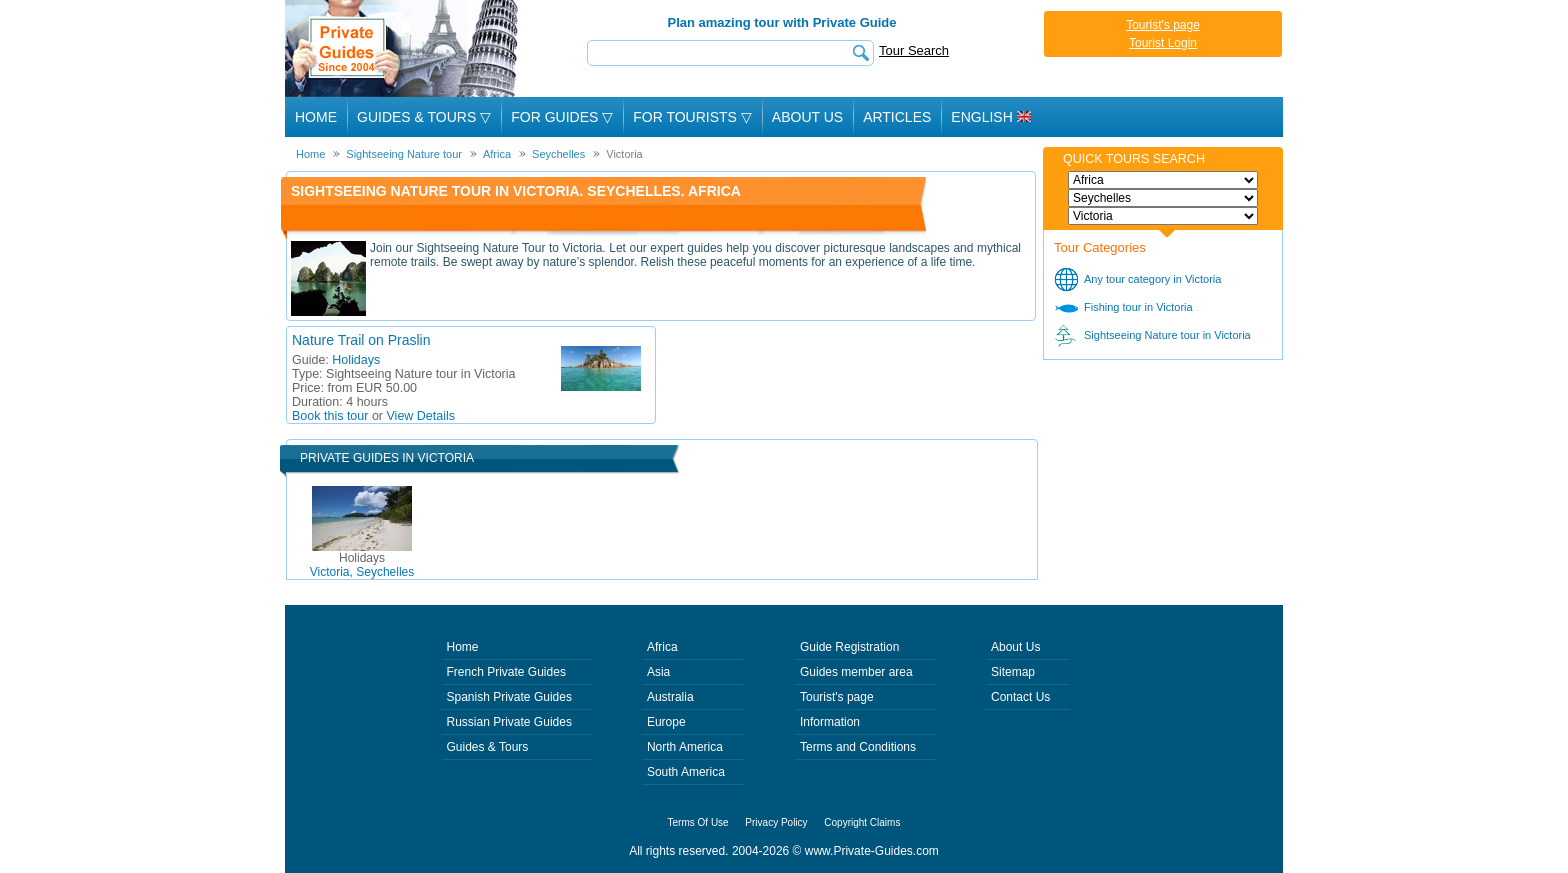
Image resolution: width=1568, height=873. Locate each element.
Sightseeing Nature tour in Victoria (1167, 335)
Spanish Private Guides (509, 697)
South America (686, 772)
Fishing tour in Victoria (1138, 307)
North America (685, 747)
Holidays (356, 360)
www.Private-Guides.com (872, 851)
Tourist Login (1163, 43)
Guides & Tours (488, 747)
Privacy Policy (776, 822)
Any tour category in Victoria (1152, 279)
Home (316, 117)
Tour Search (914, 50)
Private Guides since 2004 (403, 48)
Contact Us (1020, 697)
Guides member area (856, 672)
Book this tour (330, 416)
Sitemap (1013, 672)
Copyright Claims (862, 822)
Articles (897, 117)
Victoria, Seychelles (362, 565)
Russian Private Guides (509, 722)
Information (830, 722)
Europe (666, 722)
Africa (662, 647)
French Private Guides (506, 672)
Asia (658, 672)
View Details (421, 416)
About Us (807, 117)
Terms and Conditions (858, 747)
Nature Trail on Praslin (361, 340)
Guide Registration (849, 647)
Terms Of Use (698, 822)
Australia (670, 697)
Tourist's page (1163, 25)
